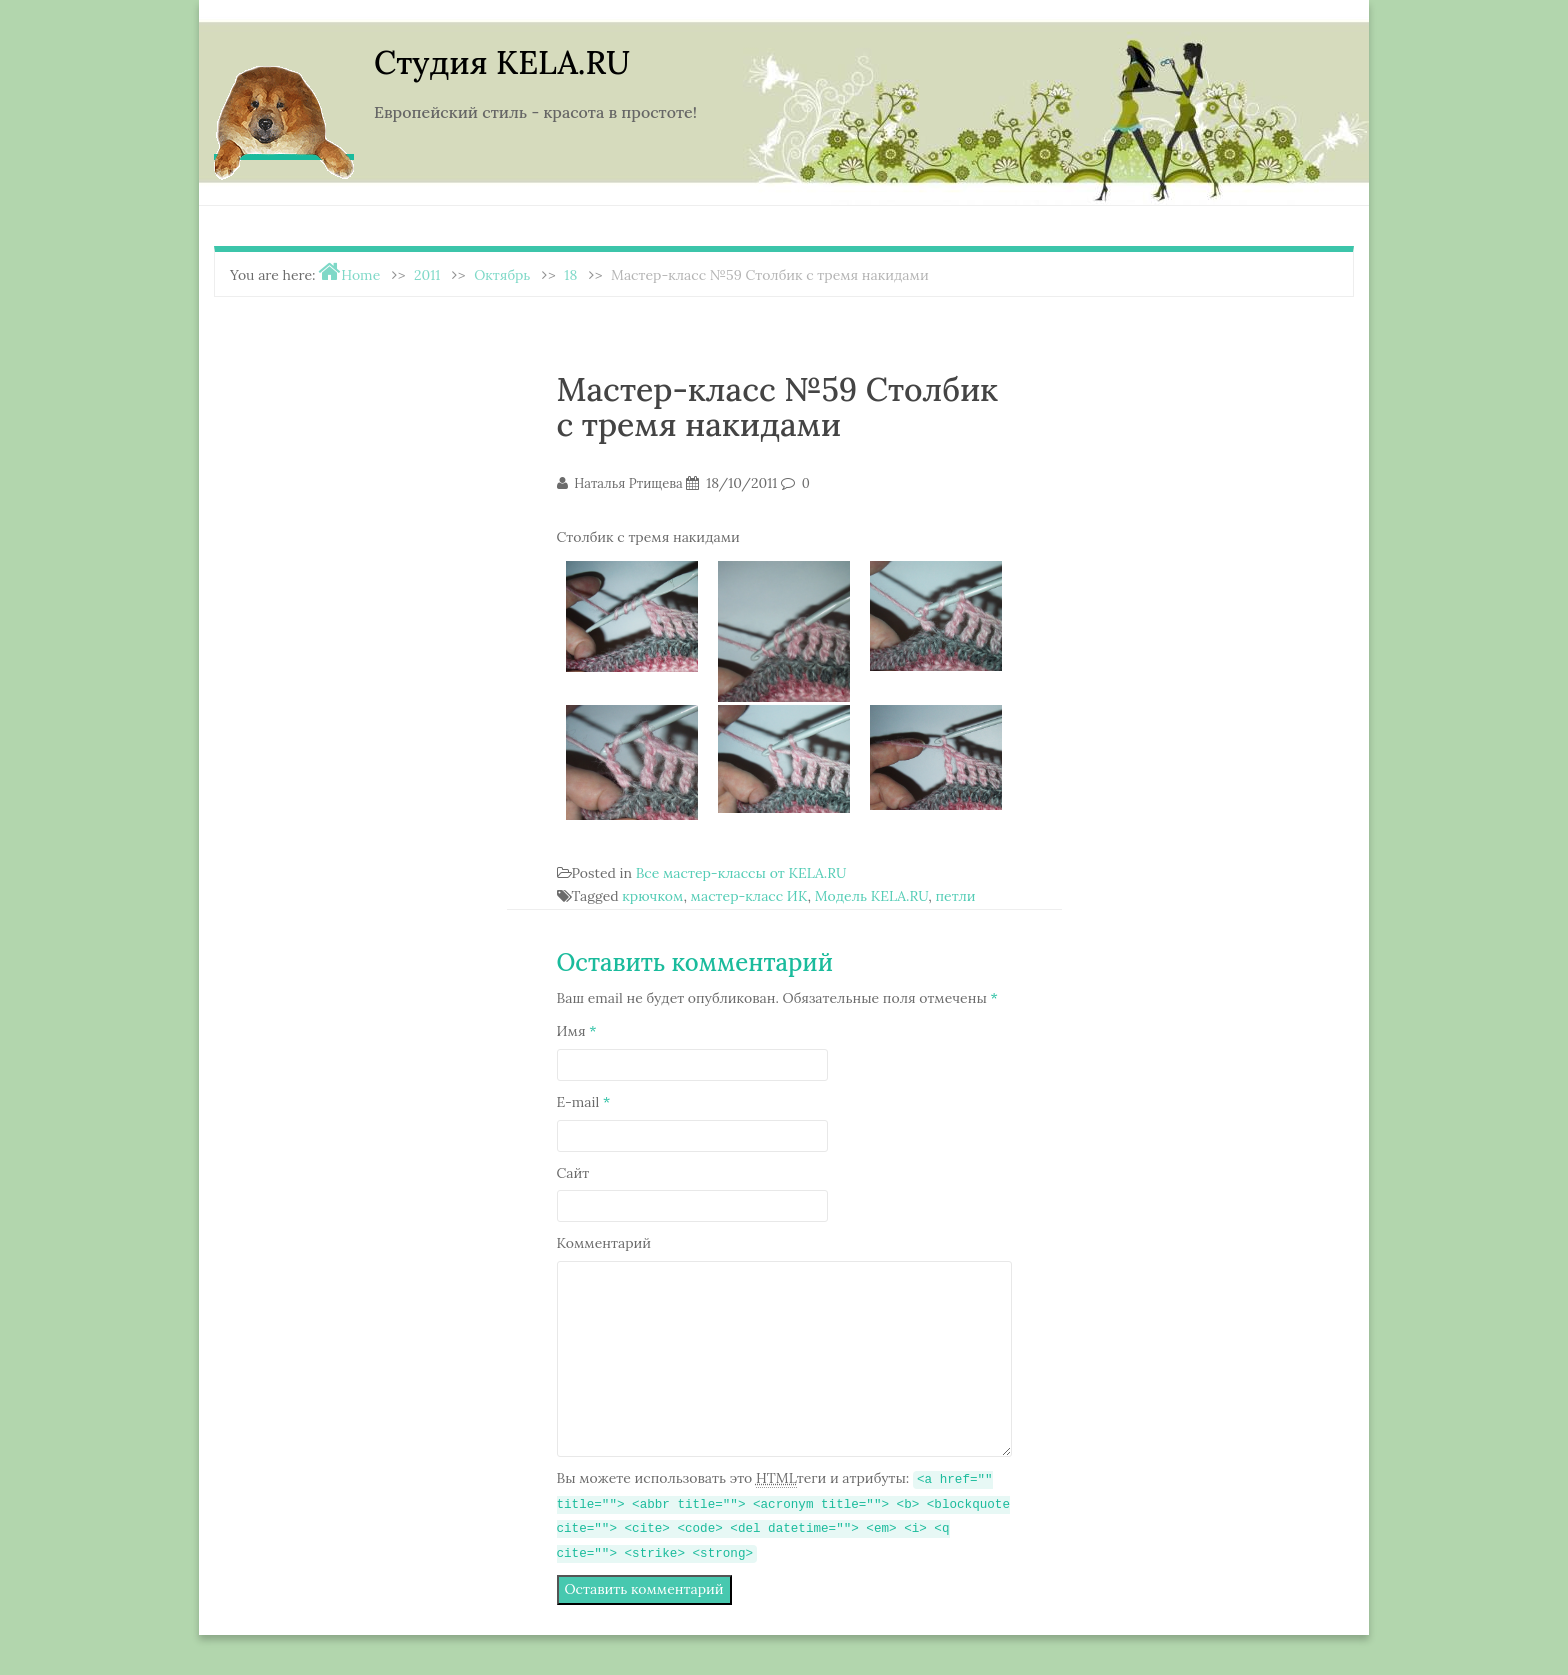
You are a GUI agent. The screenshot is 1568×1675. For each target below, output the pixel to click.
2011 (427, 275)
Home (360, 275)
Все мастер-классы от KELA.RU (741, 873)
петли (955, 896)
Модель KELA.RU (871, 896)
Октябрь (502, 275)
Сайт (573, 1173)
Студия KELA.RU (502, 62)
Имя (577, 1031)
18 (570, 275)
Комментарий (604, 1243)
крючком (652, 896)
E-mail (584, 1102)
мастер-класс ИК (749, 896)
